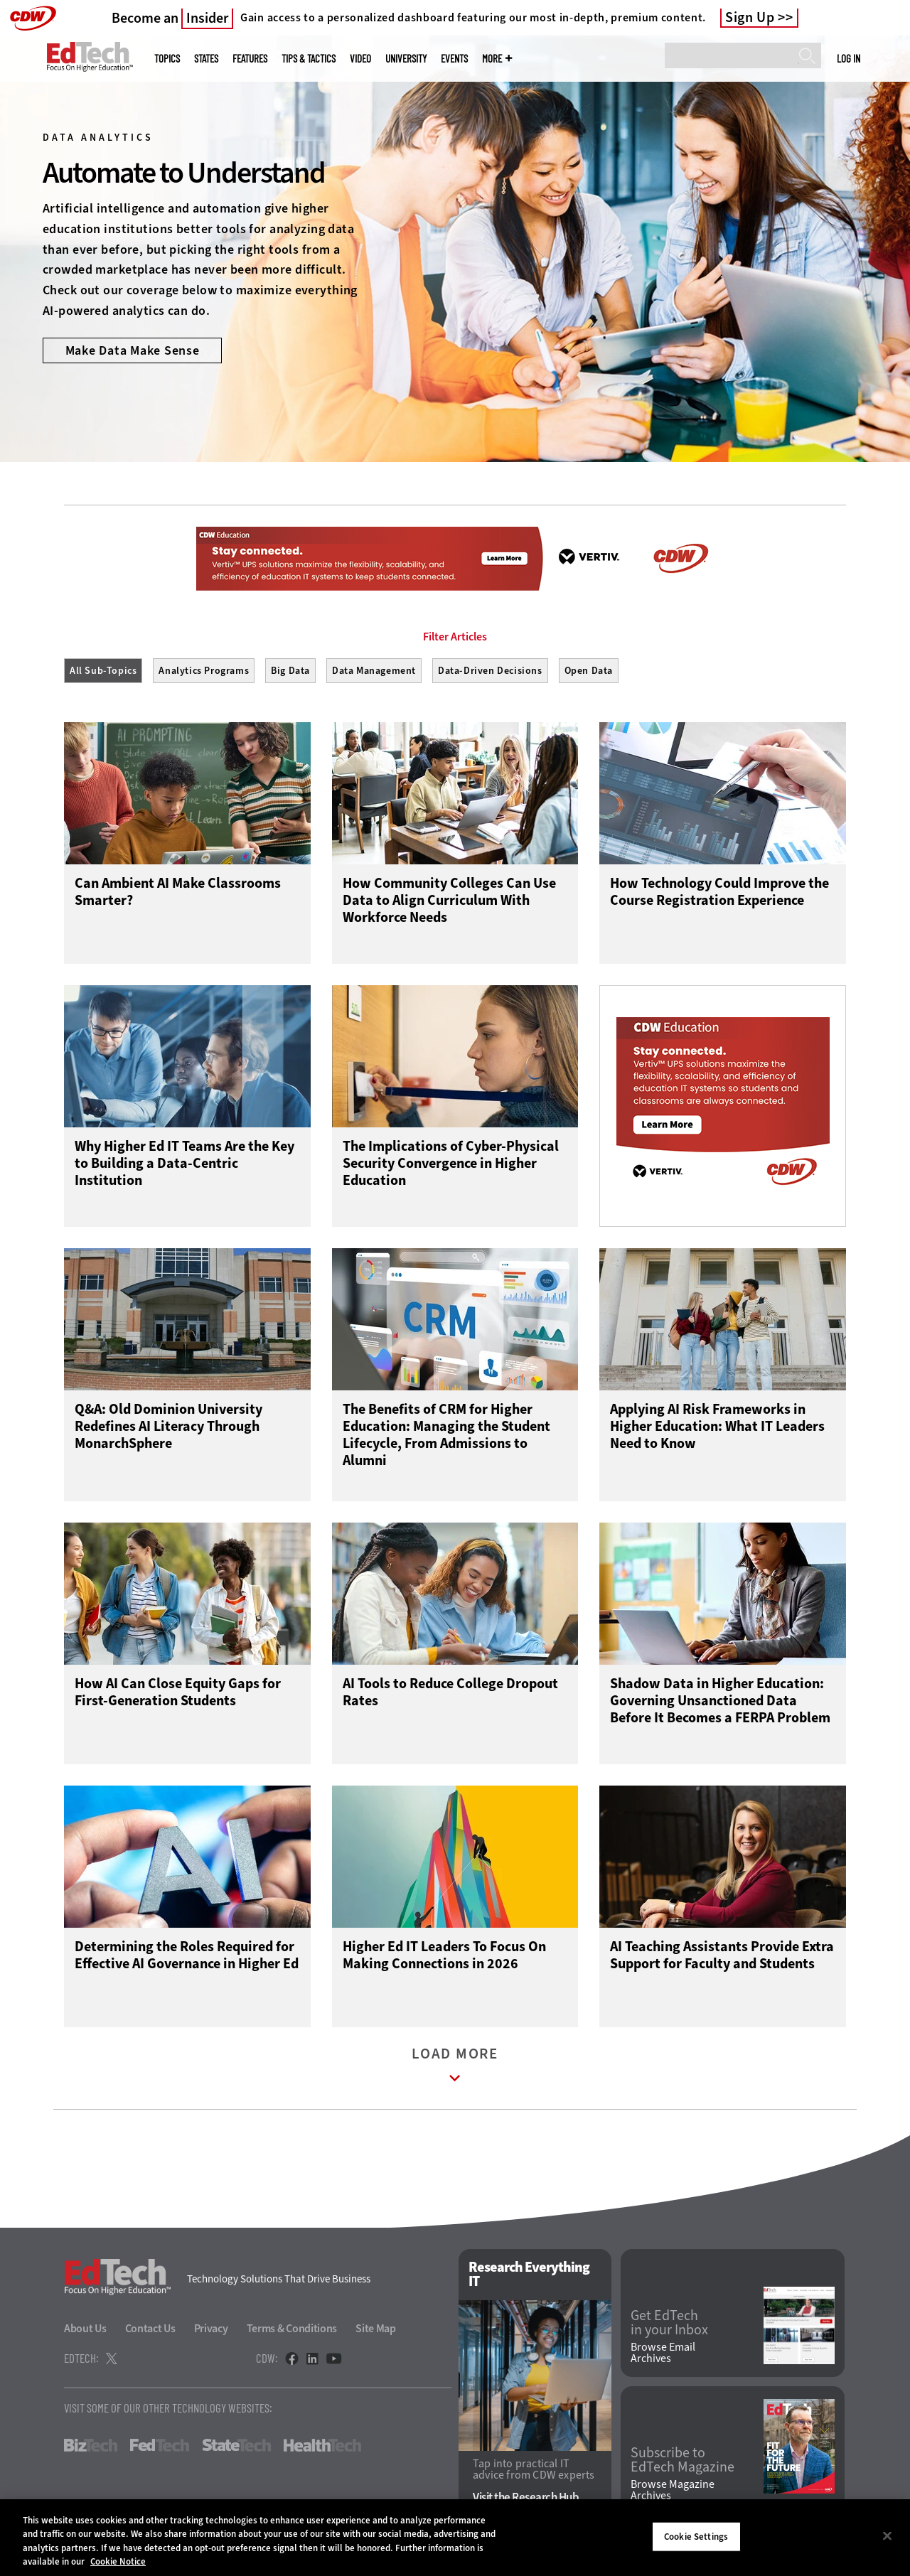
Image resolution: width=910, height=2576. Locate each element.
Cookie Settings (696, 2537)
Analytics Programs (204, 670)
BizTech (90, 2448)
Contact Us (150, 2331)
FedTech (159, 2448)
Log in (848, 58)
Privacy (211, 2331)
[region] (455, 2537)
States (206, 58)
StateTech (236, 2448)
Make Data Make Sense (132, 350)
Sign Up (750, 18)
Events (454, 58)
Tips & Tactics (309, 58)
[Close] (887, 2535)
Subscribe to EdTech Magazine (682, 2463)
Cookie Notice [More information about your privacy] (118, 2561)
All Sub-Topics (103, 670)
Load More (455, 2071)
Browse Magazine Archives (672, 2493)
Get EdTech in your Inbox (669, 2326)
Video (360, 58)
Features (249, 58)
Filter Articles (455, 637)
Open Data (588, 670)
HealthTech (322, 2448)
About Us (85, 2331)
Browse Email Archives (663, 2356)
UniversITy (406, 58)
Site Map (375, 2331)
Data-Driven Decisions (490, 670)
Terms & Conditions (292, 2331)
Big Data (290, 670)
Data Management (374, 670)
